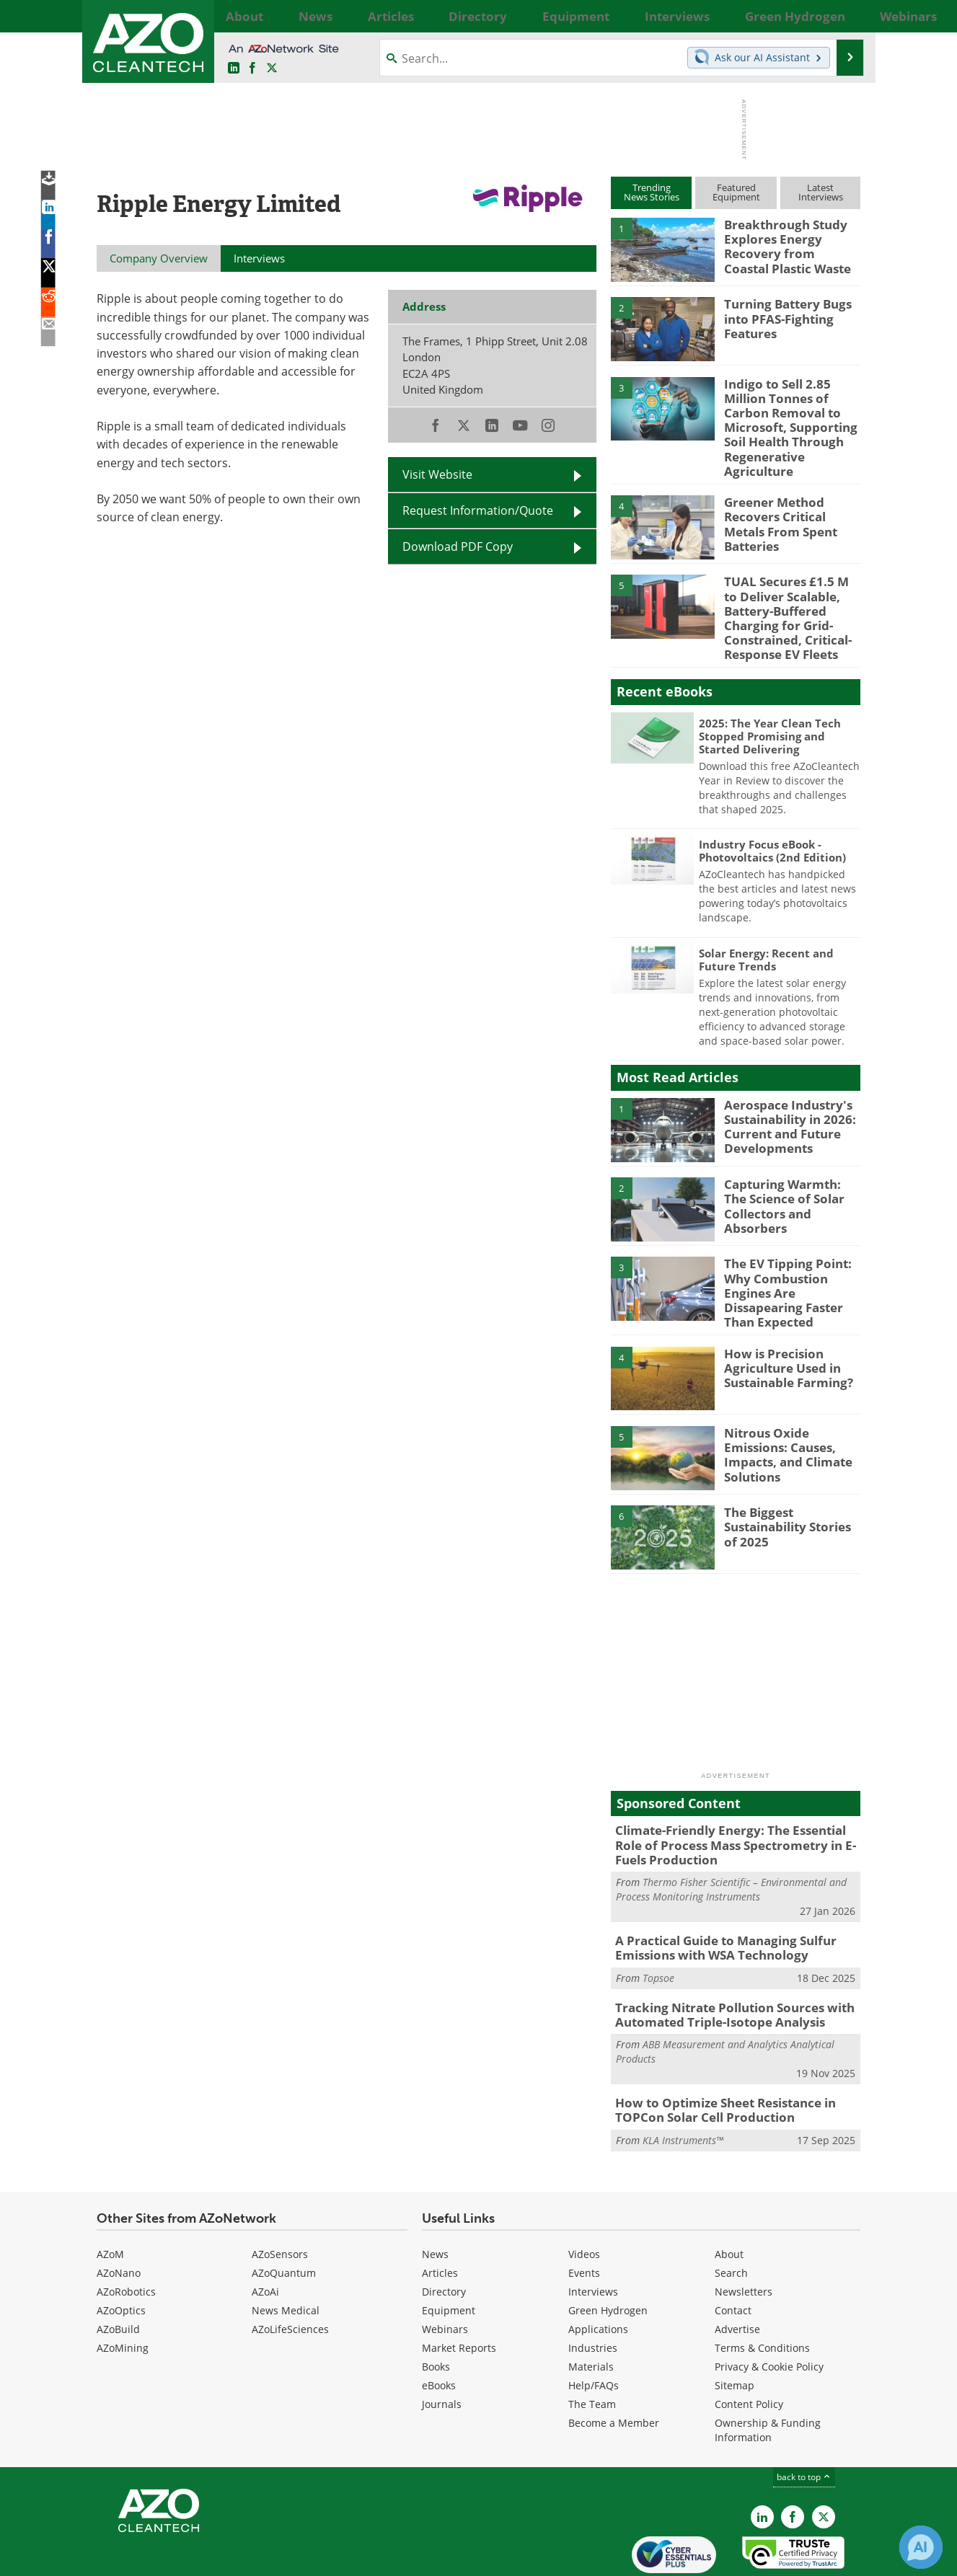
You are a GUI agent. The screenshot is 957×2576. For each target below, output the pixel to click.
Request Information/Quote (477, 510)
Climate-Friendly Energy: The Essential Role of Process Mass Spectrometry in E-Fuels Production (733, 1799)
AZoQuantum (284, 2215)
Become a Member (613, 2365)
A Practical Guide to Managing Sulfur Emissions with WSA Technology (715, 1898)
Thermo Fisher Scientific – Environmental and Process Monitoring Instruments (731, 1841)
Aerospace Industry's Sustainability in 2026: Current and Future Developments (785, 1090)
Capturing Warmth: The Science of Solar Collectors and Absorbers (792, 1163)
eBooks (439, 2327)
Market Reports (459, 2290)
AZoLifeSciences (290, 2271)
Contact (733, 2252)
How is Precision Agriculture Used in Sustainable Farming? (782, 1322)
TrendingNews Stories (651, 192)
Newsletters (743, 2234)
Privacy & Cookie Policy (769, 2309)
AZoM (110, 2196)
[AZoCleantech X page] (823, 2459)
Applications (598, 2271)
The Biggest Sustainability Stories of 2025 (789, 1481)
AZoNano (119, 2215)
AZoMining (123, 2290)
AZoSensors (280, 2196)
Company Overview (159, 258)
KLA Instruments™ (683, 2082)
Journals (442, 2346)
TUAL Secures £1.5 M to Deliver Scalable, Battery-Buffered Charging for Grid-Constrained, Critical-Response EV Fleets (786, 589)
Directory (444, 2234)
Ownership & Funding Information (768, 2372)
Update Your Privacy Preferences (206, 2557)
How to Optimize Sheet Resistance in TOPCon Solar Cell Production (715, 2054)
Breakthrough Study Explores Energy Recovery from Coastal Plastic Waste (785, 243)
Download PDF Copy (457, 546)
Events (584, 2215)
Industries (592, 2290)
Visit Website (437, 474)
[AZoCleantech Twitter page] (272, 68)
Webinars (445, 2271)
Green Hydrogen (608, 2252)
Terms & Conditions (762, 2290)
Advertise (737, 2271)
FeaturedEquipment (736, 192)
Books (436, 2309)
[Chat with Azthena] (921, 2547)
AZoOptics (121, 2252)
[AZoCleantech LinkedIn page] (233, 68)
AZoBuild (118, 2271)
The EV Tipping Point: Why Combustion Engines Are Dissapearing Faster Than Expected (792, 1249)
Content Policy (749, 2346)
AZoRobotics (126, 2234)
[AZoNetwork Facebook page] (252, 68)
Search (731, 2215)
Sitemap (734, 2327)
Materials (591, 2309)
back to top (804, 2419)
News (435, 2196)
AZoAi (265, 2234)
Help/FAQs (593, 2327)
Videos (584, 2196)
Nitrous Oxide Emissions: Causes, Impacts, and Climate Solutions (791, 1401)
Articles (440, 2215)
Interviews (593, 2234)
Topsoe (658, 1926)
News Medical (285, 2252)
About (729, 2196)
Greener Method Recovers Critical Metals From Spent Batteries (790, 491)
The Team (592, 2346)
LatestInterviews (820, 192)
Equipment (448, 2252)
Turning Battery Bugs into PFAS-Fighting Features (781, 316)
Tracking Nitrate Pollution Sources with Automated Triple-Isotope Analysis (723, 1961)
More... (845, 16)
